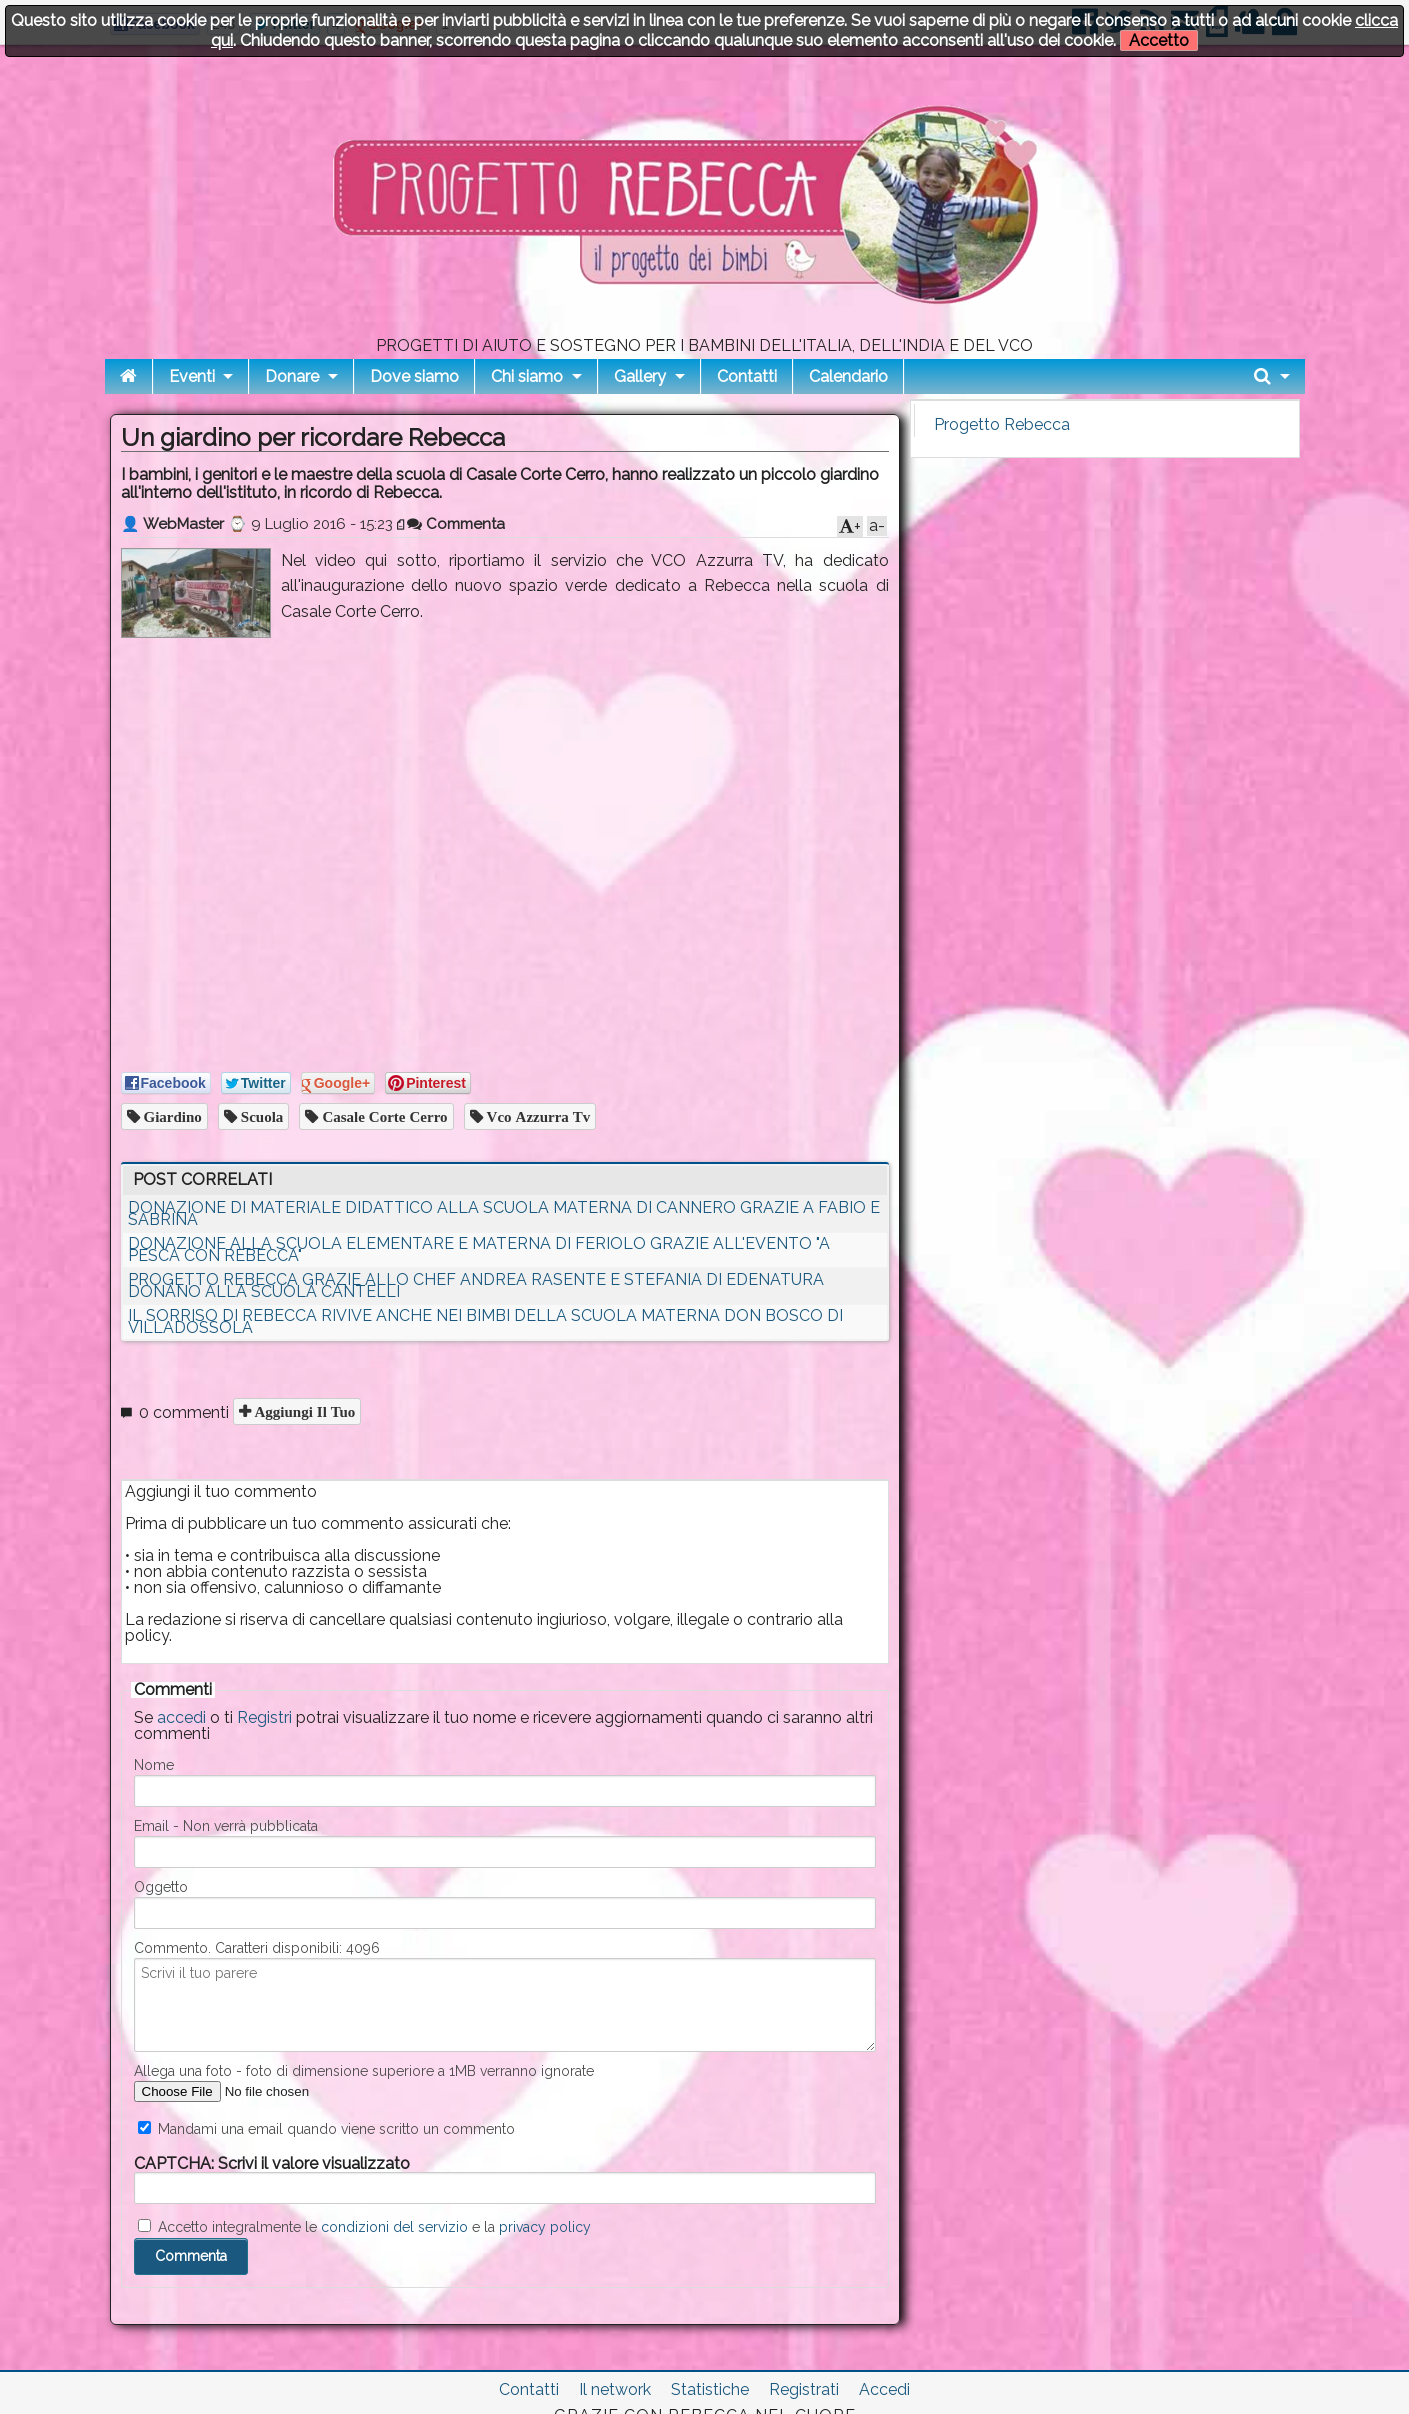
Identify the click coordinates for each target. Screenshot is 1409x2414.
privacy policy (545, 2227)
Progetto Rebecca (1002, 424)
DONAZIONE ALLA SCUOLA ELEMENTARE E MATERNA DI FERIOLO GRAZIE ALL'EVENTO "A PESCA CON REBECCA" (479, 1249)
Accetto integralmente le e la (364, 2227)
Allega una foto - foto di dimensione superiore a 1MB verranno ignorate (364, 2071)
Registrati (804, 2389)
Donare (292, 376)
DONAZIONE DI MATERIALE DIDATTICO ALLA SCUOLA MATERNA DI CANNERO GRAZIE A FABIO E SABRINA (504, 1213)
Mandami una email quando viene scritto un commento (326, 2129)
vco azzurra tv (537, 1116)
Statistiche (710, 2389)
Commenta (456, 524)
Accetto (1159, 40)
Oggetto (161, 1887)
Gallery (640, 376)
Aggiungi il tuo (303, 1411)
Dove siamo (414, 376)
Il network (615, 2389)
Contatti (747, 376)
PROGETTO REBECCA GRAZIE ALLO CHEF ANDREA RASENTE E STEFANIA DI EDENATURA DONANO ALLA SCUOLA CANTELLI (476, 1285)
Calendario (848, 376)
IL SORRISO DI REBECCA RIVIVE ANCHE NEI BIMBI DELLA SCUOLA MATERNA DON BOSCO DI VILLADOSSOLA (485, 1321)
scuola (260, 1116)
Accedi (884, 2389)
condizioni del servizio (394, 2227)
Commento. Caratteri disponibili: (257, 1948)
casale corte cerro (382, 1116)
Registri (264, 1717)
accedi (181, 1717)
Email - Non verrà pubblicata (226, 1826)
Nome (154, 1765)
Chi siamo (527, 376)
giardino (171, 1116)
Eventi (192, 376)
